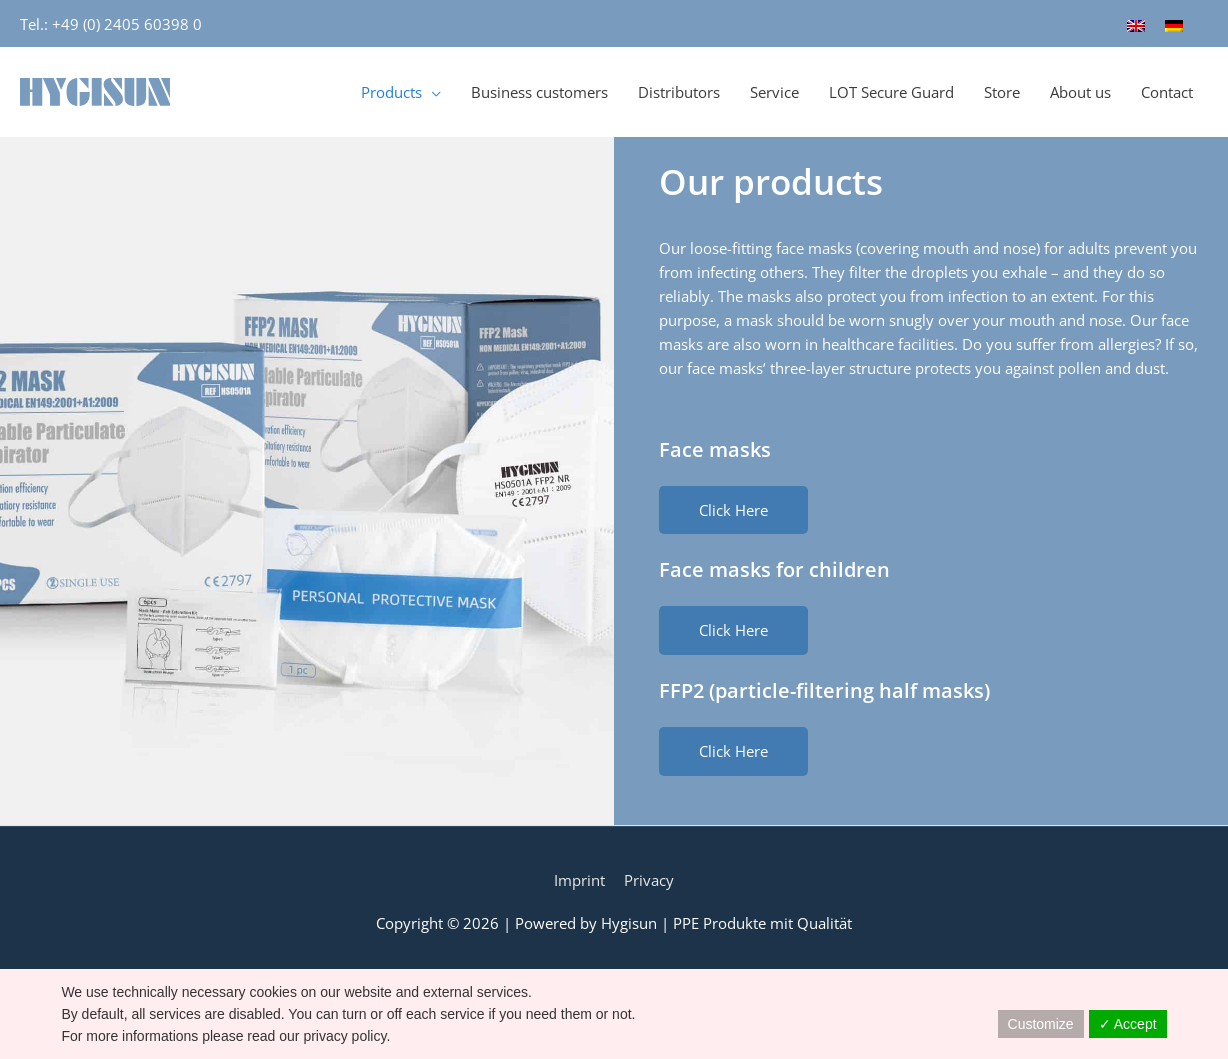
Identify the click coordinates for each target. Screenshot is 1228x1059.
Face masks (715, 447)
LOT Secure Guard (891, 91)
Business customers (539, 91)
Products (391, 91)
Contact (1167, 91)
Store (1002, 91)
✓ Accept (1128, 1024)
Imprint (579, 879)
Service (774, 91)
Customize (1041, 1024)
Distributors (679, 91)
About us (1080, 91)
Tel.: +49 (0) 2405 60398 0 (111, 23)
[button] (733, 508)
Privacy (649, 879)
